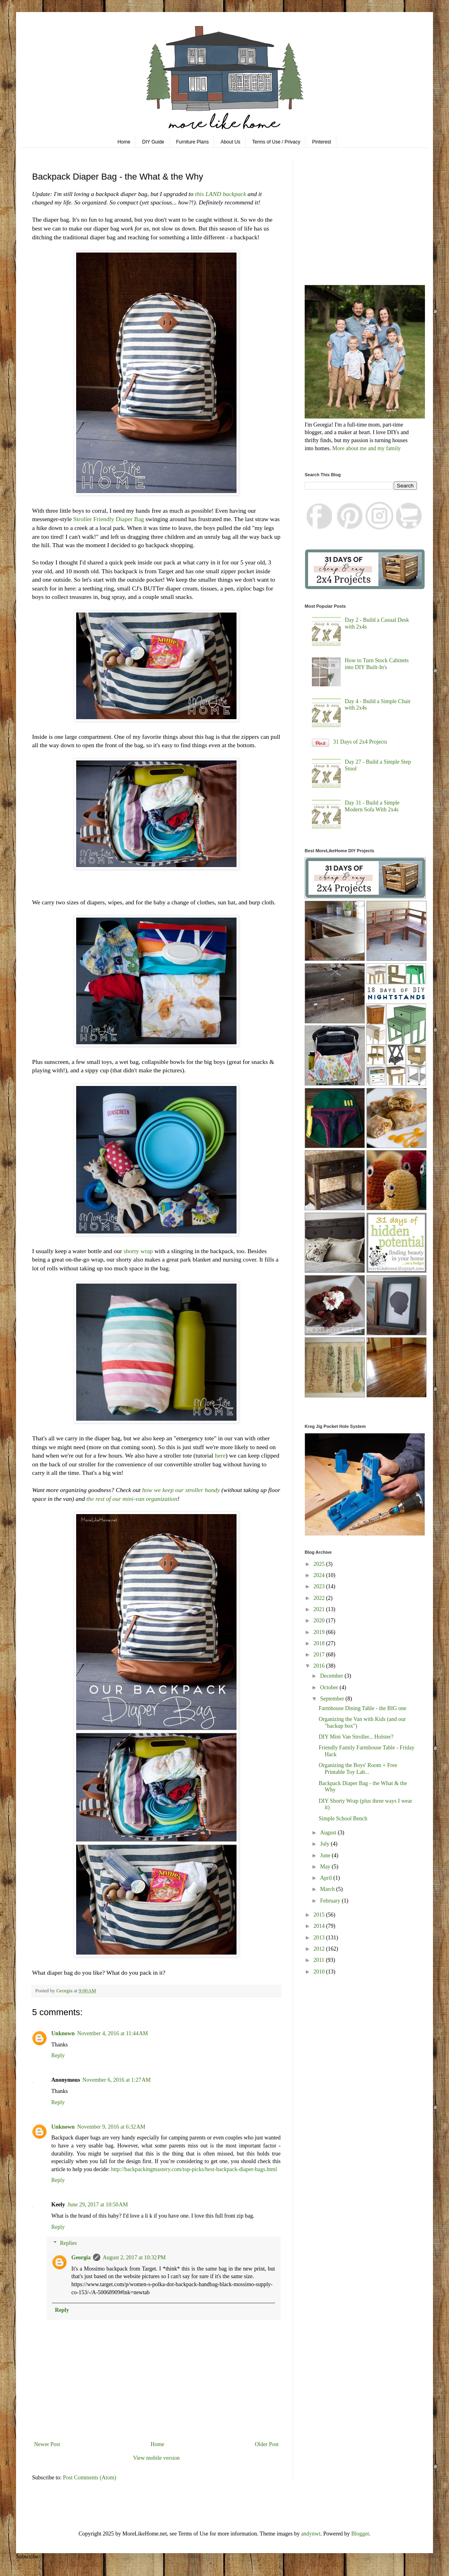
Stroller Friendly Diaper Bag (108, 519)
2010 (319, 1972)
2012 (319, 1949)
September (332, 1699)
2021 (319, 1609)
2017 (319, 1655)
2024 (319, 1575)
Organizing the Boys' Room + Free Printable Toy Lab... (358, 1768)
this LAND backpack (220, 193)
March (328, 1889)
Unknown (63, 2033)
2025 (319, 1564)
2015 (319, 1915)
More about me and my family (366, 448)
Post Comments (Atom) (89, 2478)
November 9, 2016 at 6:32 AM (111, 2127)
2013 (319, 1938)
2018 (319, 1643)
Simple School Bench (343, 1819)
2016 (319, 1666)
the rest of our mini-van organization (132, 1498)
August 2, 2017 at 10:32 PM (134, 2258)
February (331, 1901)
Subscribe (27, 2557)
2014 (319, 1926)
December (332, 1676)
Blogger (360, 2534)
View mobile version (156, 2458)
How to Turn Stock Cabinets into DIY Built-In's (377, 663)
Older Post (267, 2444)
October (330, 1687)
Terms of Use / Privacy (276, 142)
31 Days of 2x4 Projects (360, 742)
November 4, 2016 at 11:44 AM (112, 2033)
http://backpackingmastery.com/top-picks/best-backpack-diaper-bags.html (194, 2169)
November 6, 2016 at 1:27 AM (117, 2080)
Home (123, 142)
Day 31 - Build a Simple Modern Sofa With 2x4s (372, 806)
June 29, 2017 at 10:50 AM (97, 2205)
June (326, 1855)
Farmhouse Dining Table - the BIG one (363, 1708)
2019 (319, 1632)
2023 (319, 1586)
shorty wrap (138, 1251)
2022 (319, 1598)
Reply (58, 2055)
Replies (68, 2243)
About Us (230, 142)
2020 (319, 1621)
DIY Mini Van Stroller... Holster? (356, 1737)
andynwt (310, 2534)
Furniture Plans (192, 142)
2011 (319, 1960)
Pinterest (321, 142)
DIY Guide (153, 142)
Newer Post (47, 2444)
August (329, 1833)
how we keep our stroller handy (181, 1489)
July (325, 1844)
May (326, 1867)
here (220, 1455)
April (326, 1878)
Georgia (81, 2258)
